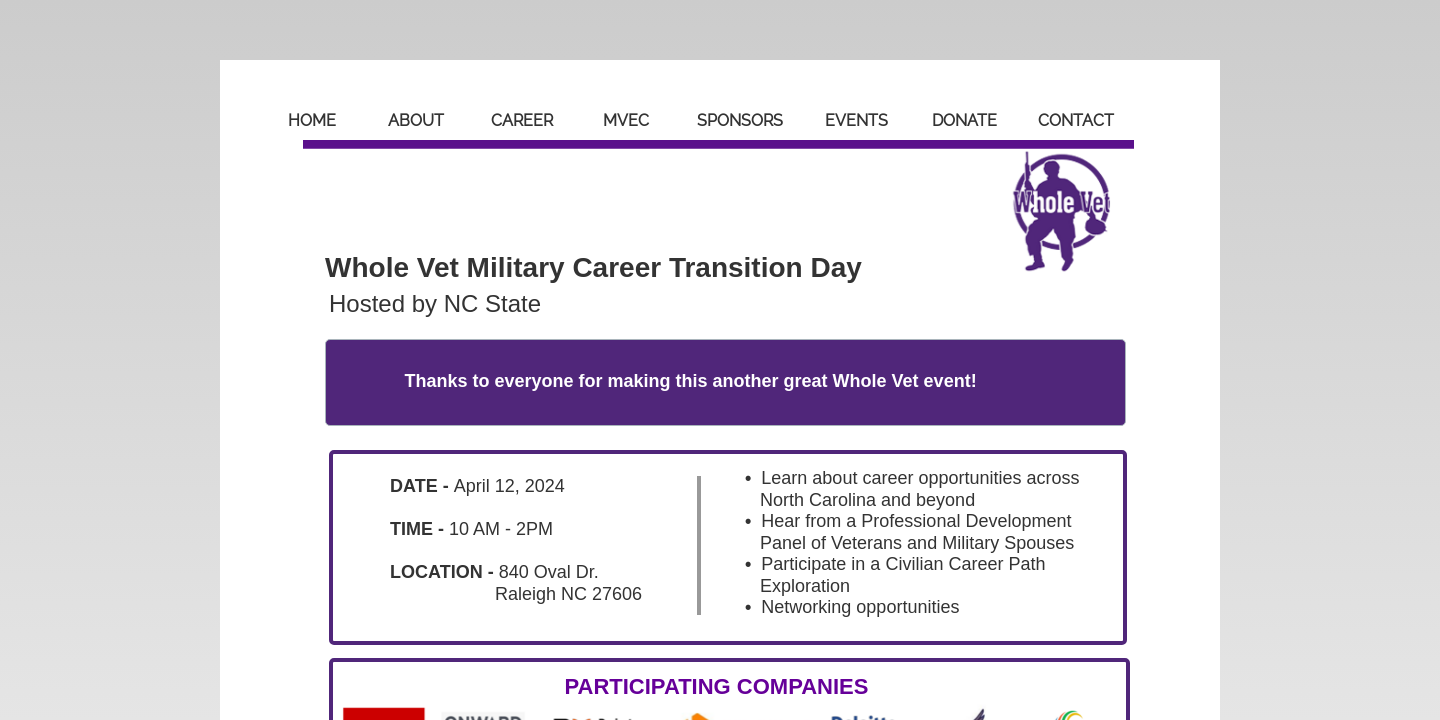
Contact (1076, 120)
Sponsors (740, 120)
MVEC (626, 120)
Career (522, 120)
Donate (964, 120)
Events (856, 120)
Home (312, 120)
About (416, 120)
